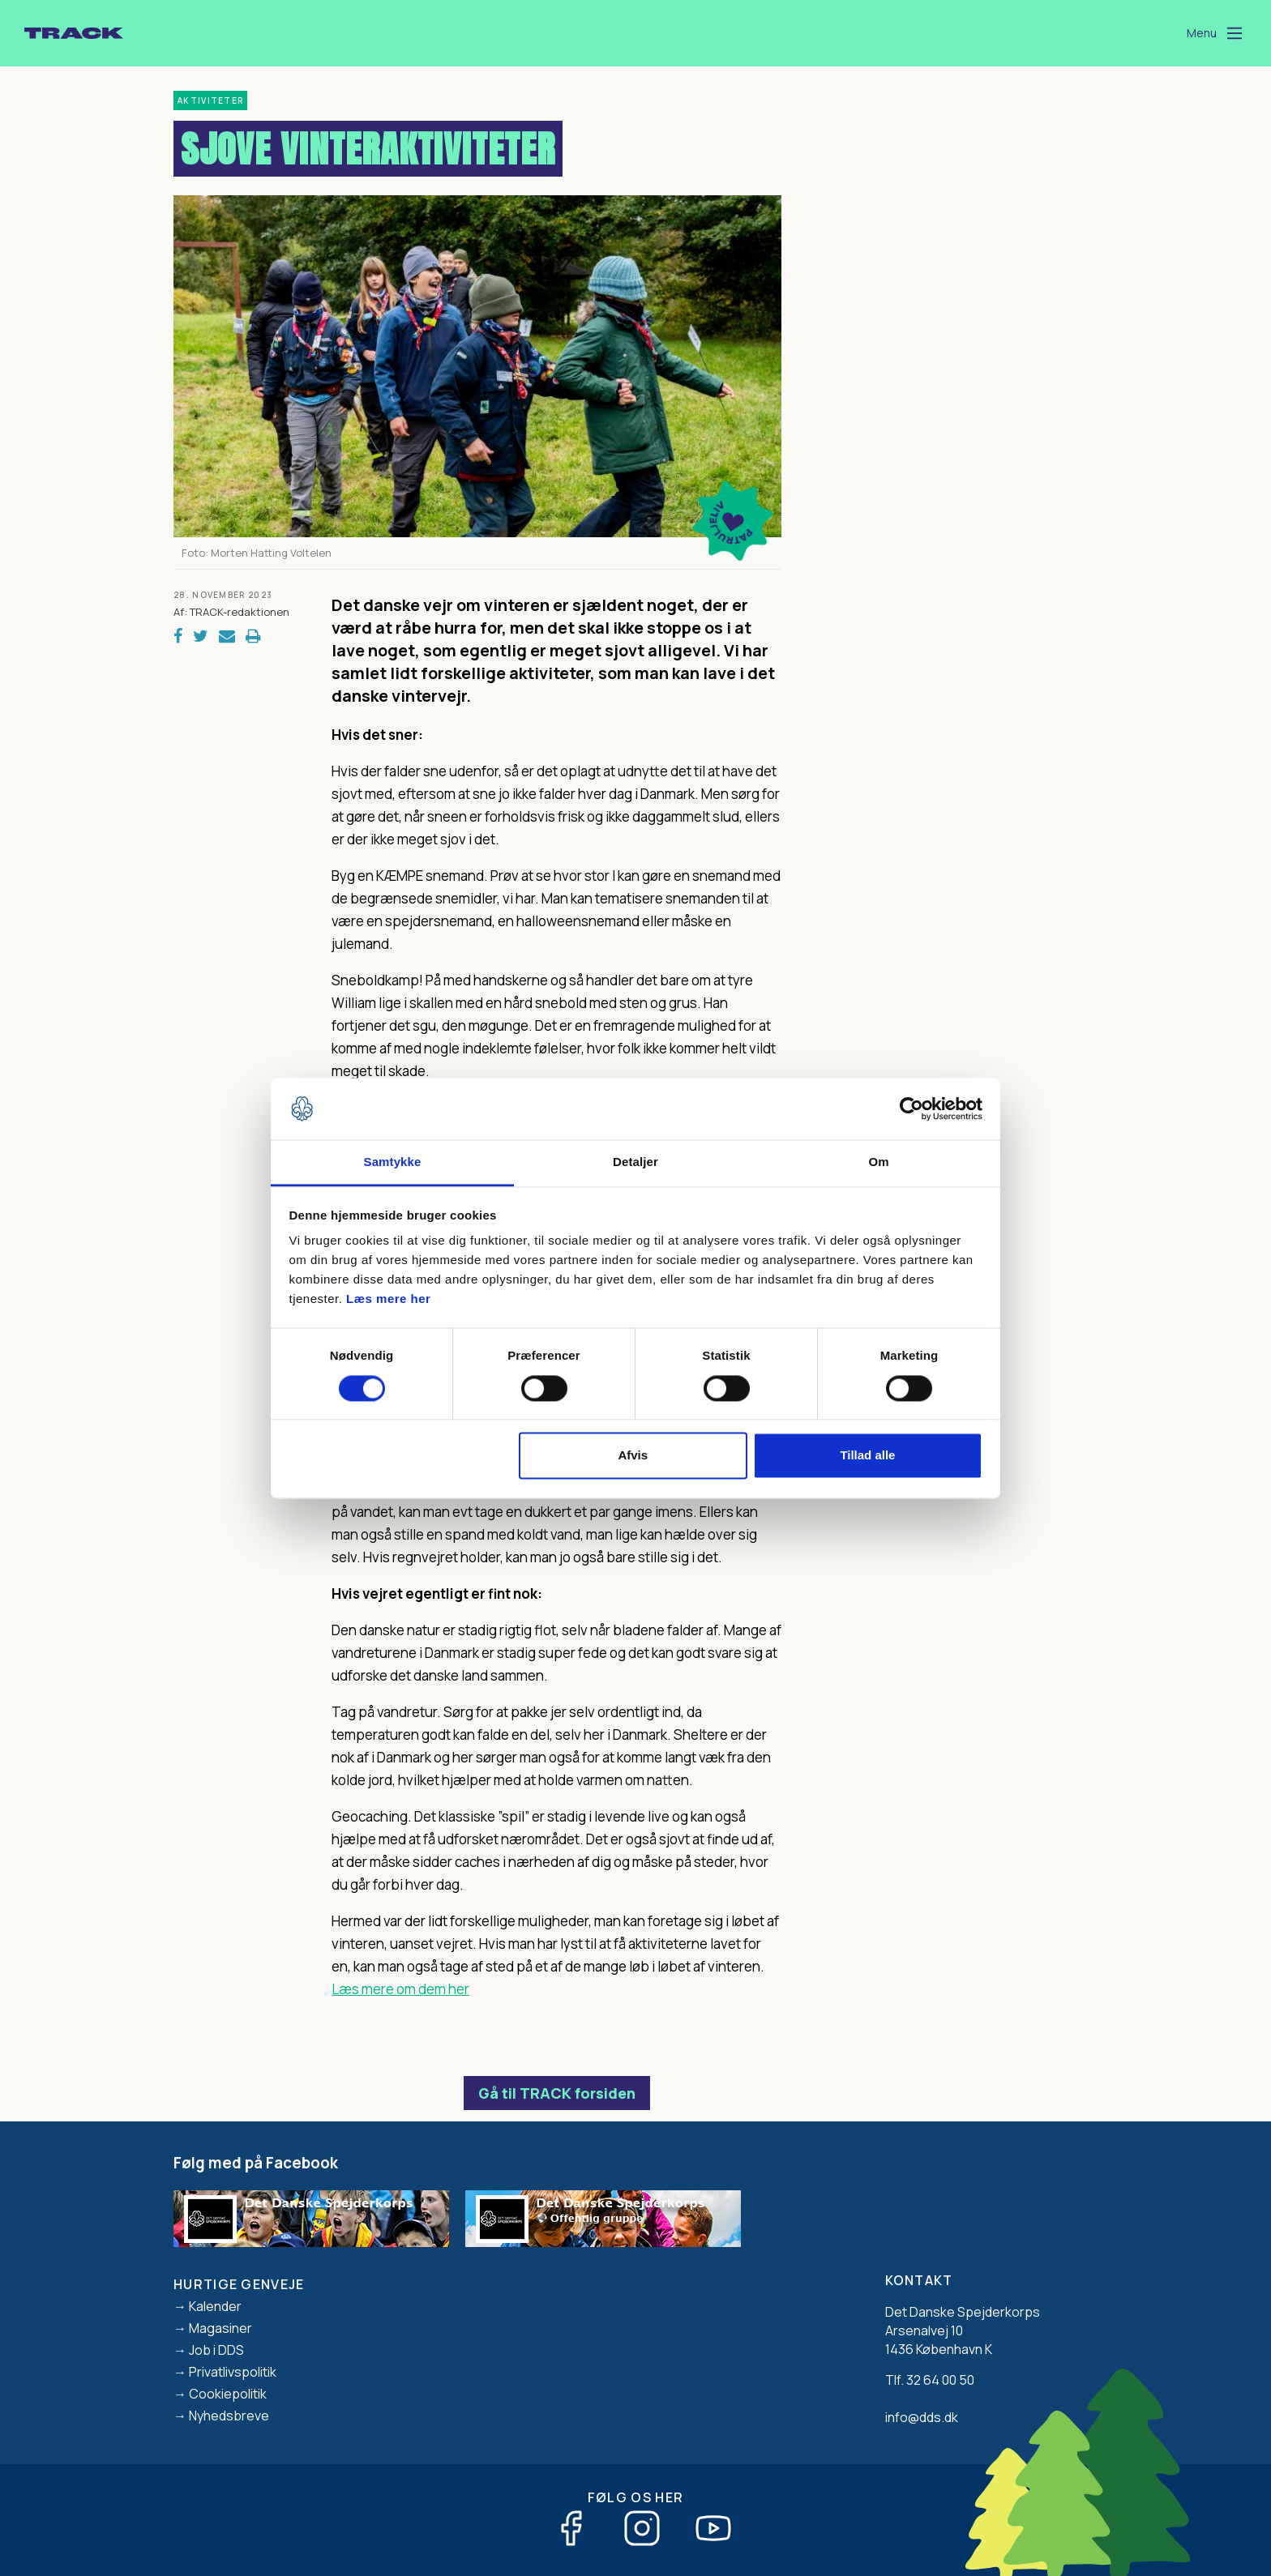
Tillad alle (867, 1456)
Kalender (215, 2306)
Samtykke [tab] (393, 1162)
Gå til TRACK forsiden (557, 2093)
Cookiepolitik (228, 2394)
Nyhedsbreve (229, 2415)
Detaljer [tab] (635, 1162)
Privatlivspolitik (232, 2372)
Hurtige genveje (239, 2284)
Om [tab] (878, 1162)
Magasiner (220, 2328)
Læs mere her (388, 1299)
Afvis (633, 1456)
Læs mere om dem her (400, 1989)
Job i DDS (216, 2350)
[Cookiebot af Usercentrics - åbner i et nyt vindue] (911, 1108)
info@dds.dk (921, 2417)
